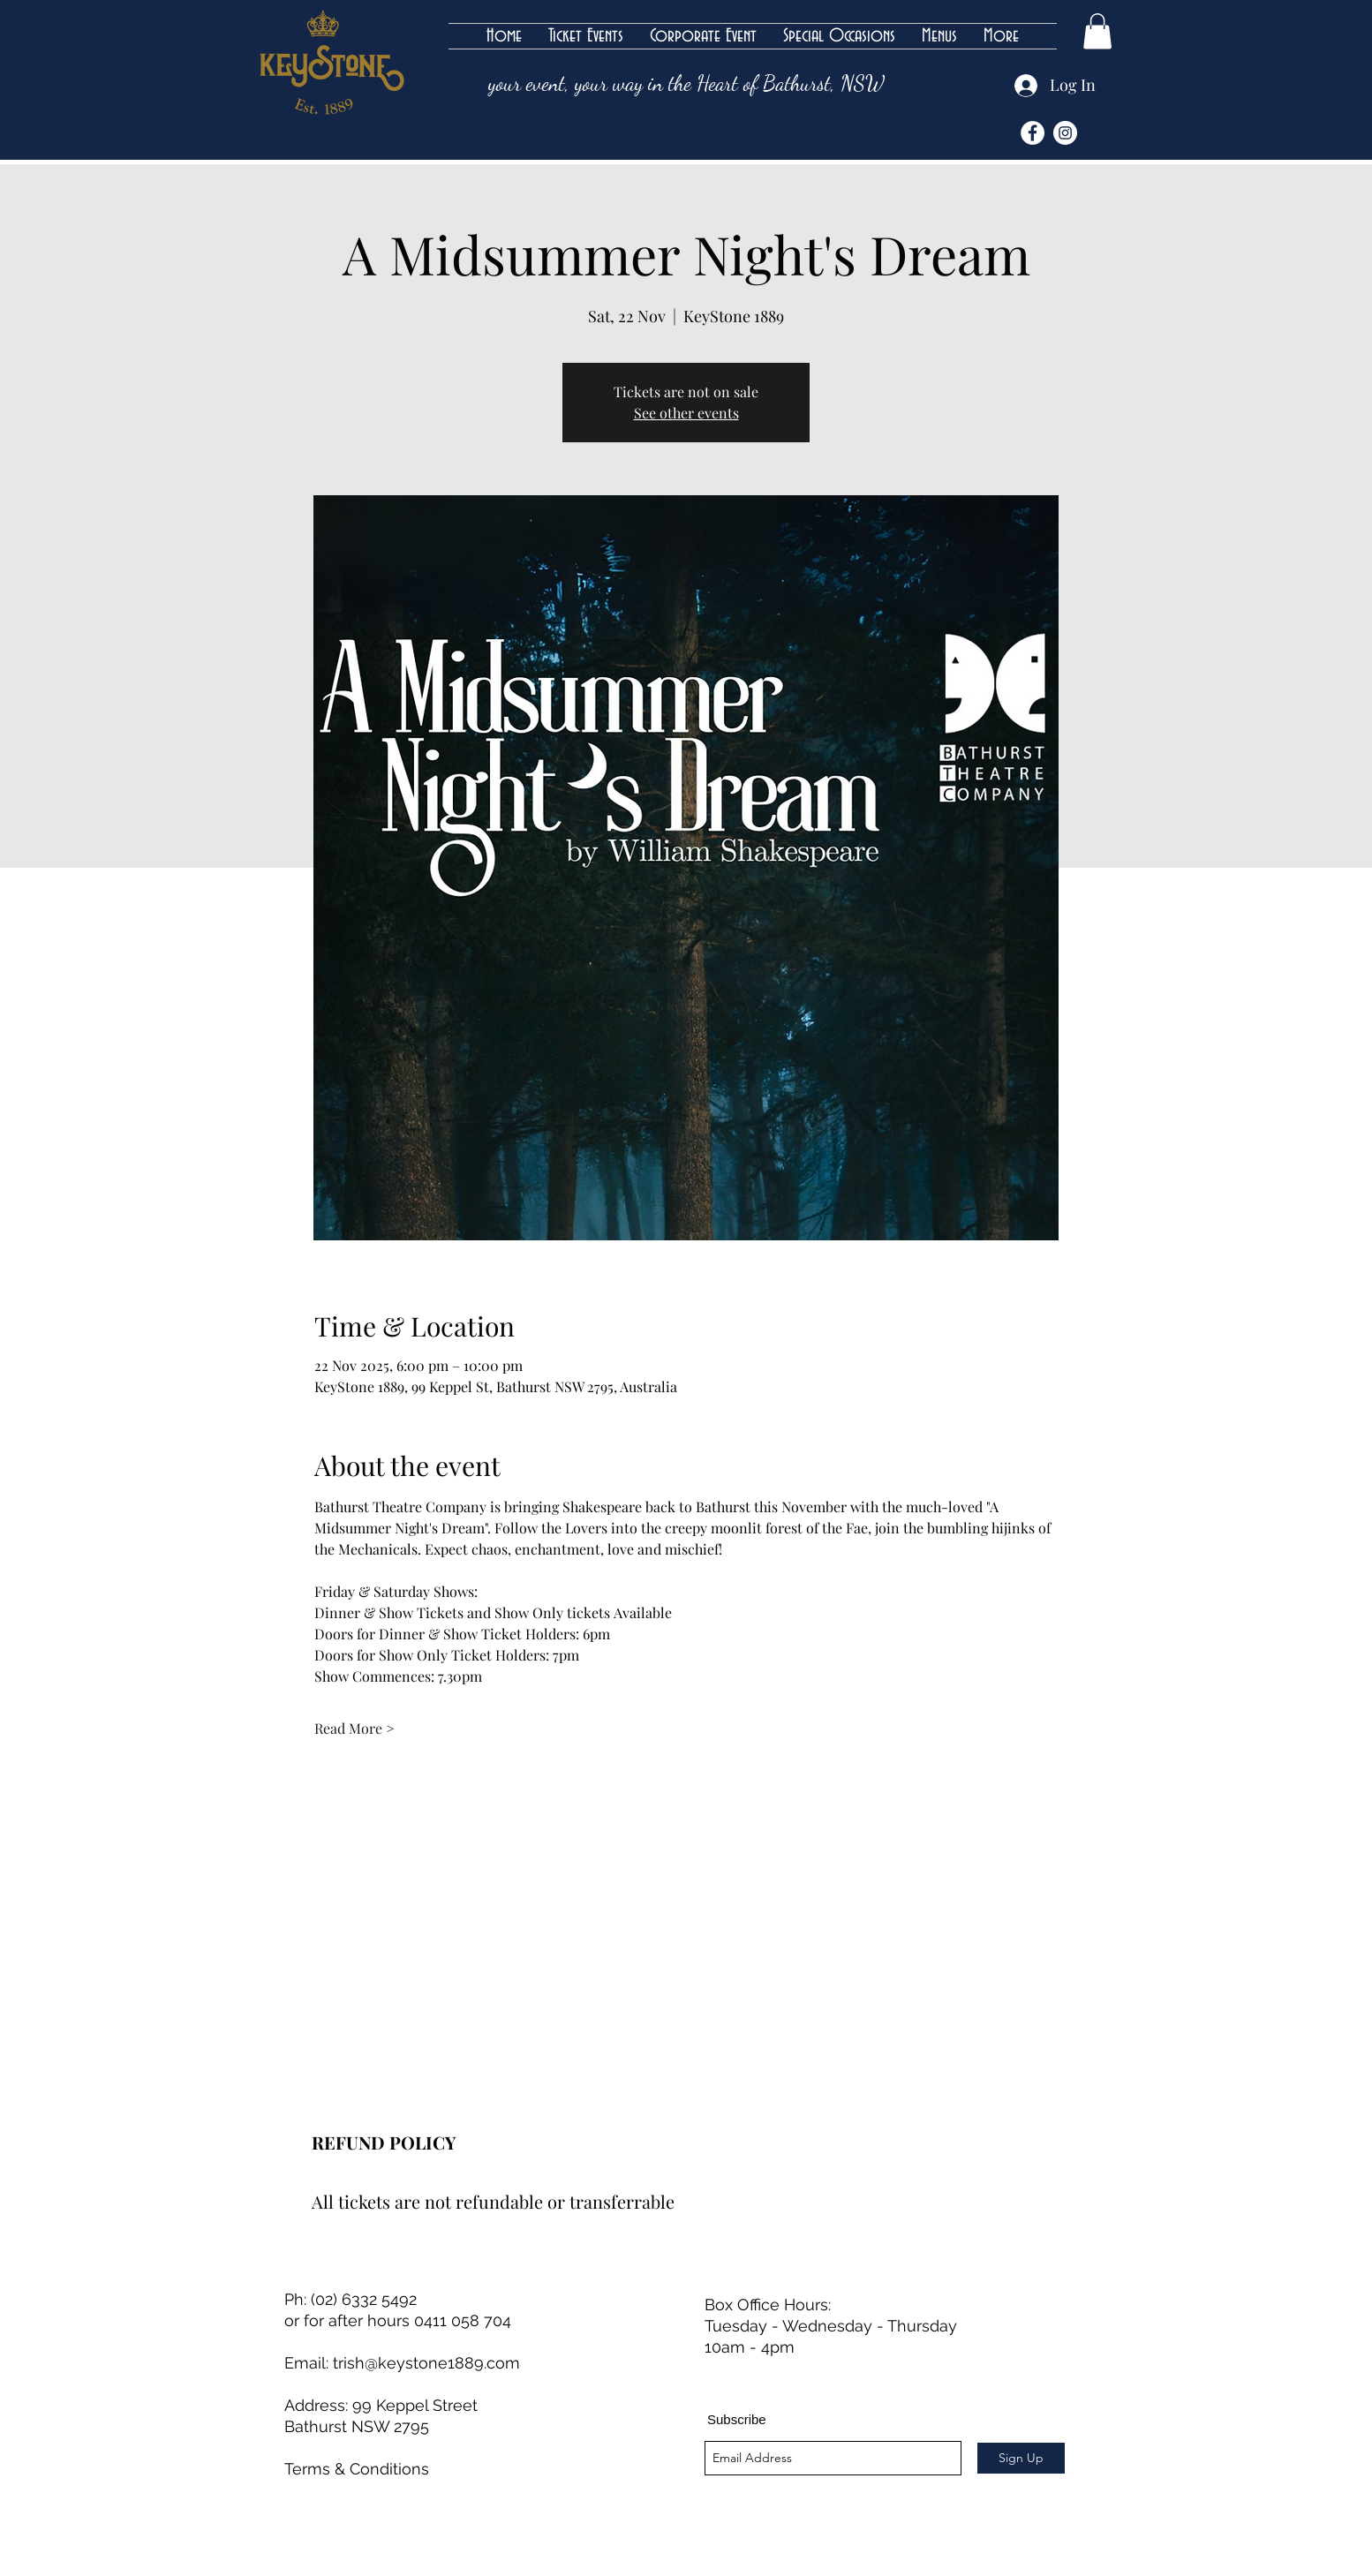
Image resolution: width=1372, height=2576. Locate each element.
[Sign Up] (1021, 2458)
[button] (1097, 31)
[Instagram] (1065, 133)
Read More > (354, 1728)
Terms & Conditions (356, 2468)
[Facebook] (1032, 133)
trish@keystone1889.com (426, 2363)
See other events (686, 412)
